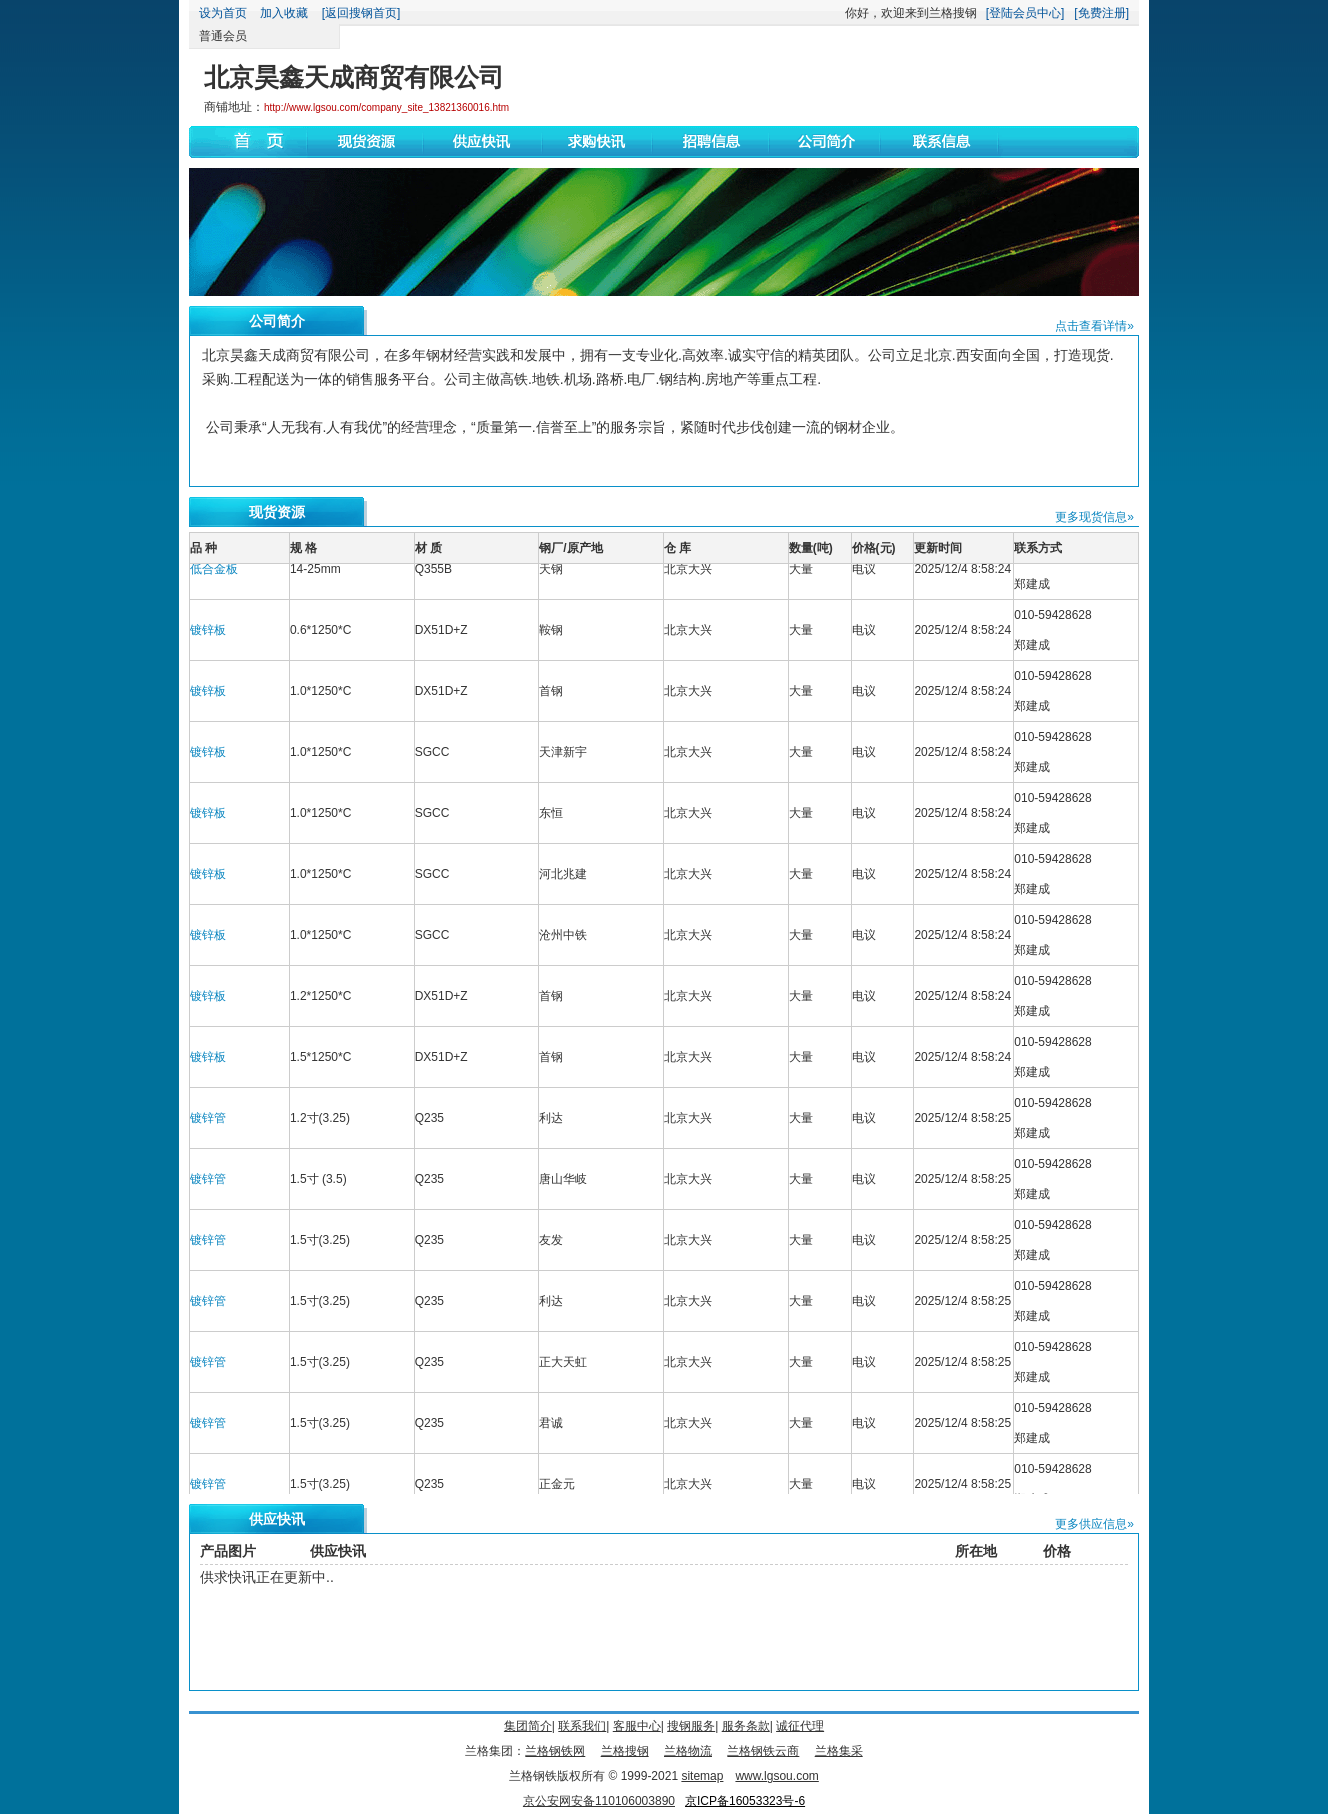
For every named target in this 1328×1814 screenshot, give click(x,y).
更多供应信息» (1094, 1524)
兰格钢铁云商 (763, 1751)
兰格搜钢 (625, 1751)
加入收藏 (284, 13)
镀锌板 (208, 637)
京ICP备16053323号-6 (745, 1801)
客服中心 (637, 1726)
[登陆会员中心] (1025, 13)
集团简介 (528, 1726)
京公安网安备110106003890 (599, 1801)
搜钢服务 (691, 1726)
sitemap (702, 1776)
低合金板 (214, 576)
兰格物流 (688, 1751)
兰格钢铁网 (555, 1751)
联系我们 (582, 1726)
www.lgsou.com (776, 1776)
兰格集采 (839, 1751)
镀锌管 (208, 1125)
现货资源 (277, 512)
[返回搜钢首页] (361, 13)
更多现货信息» (1094, 517)
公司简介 (277, 321)
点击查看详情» (1094, 326)
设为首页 (223, 13)
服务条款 (746, 1726)
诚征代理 (800, 1726)
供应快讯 (277, 1519)
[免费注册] (1101, 13)
